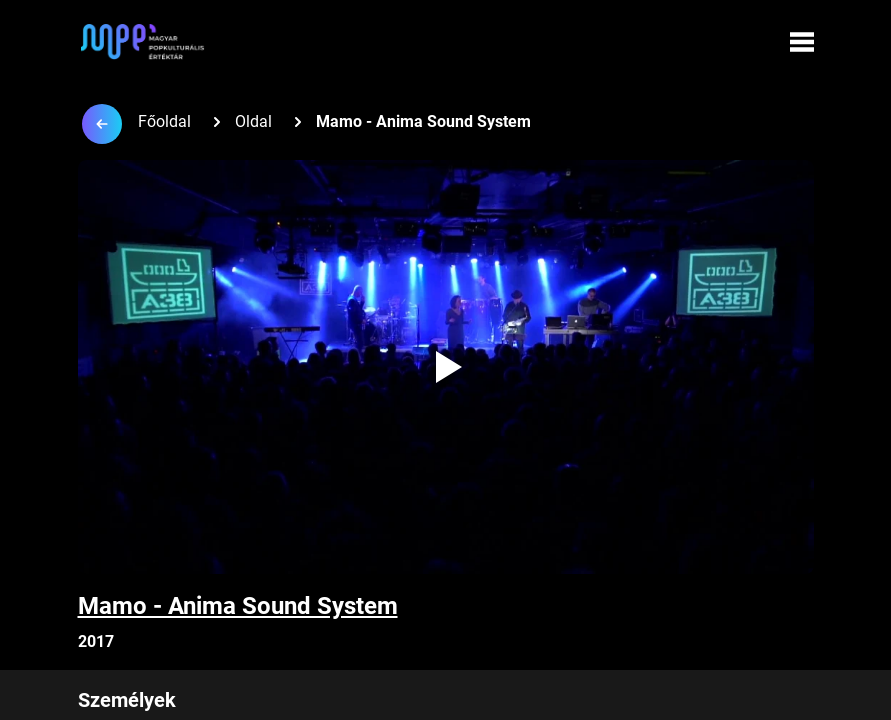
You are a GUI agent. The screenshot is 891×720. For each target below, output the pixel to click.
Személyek (127, 700)
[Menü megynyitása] (802, 42)
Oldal (253, 121)
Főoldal (164, 121)
